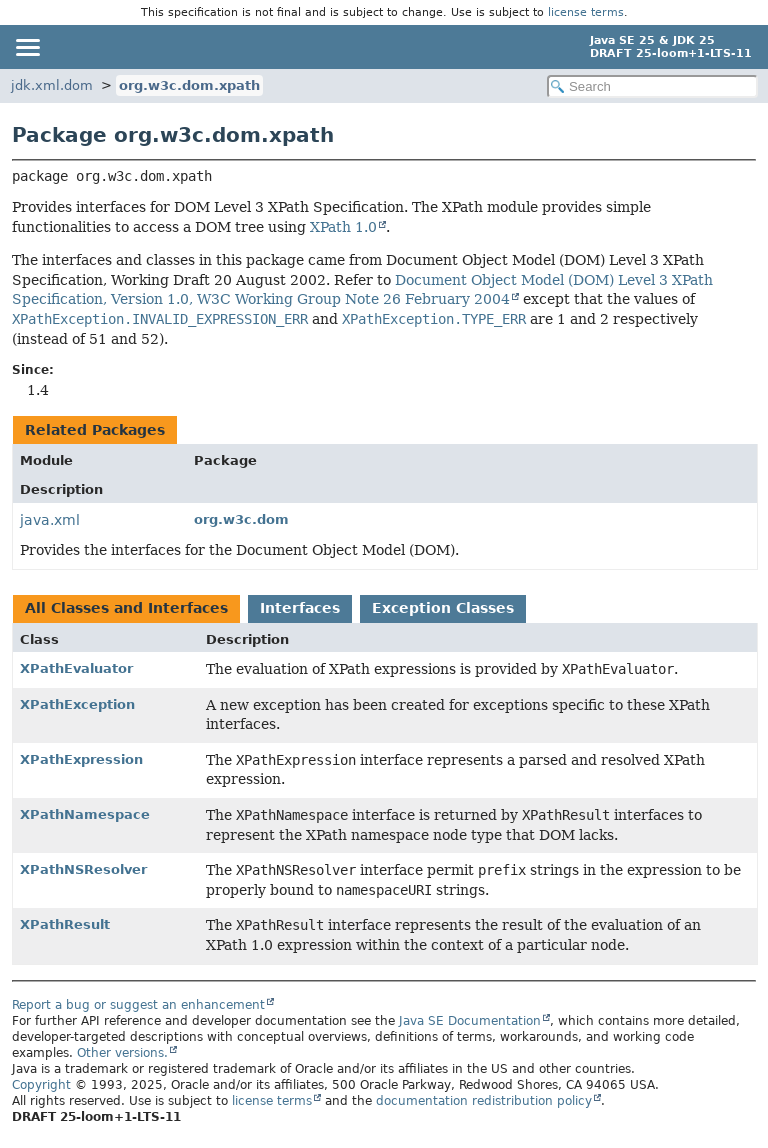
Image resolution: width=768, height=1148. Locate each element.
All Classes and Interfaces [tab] (126, 608)
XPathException (77, 704)
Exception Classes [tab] (443, 608)
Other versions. (122, 1053)
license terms (586, 12)
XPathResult (65, 924)
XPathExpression (81, 759)
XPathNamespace (85, 814)
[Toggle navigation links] (27, 47)
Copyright (41, 1085)
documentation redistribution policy (484, 1101)
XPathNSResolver (83, 869)
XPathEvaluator (76, 668)
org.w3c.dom (241, 519)
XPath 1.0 (343, 227)
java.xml (50, 520)
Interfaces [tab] (300, 608)
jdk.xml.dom (52, 85)
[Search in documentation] (652, 86)
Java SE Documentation (470, 1021)
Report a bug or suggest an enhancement (138, 1005)
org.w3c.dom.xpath (189, 85)
